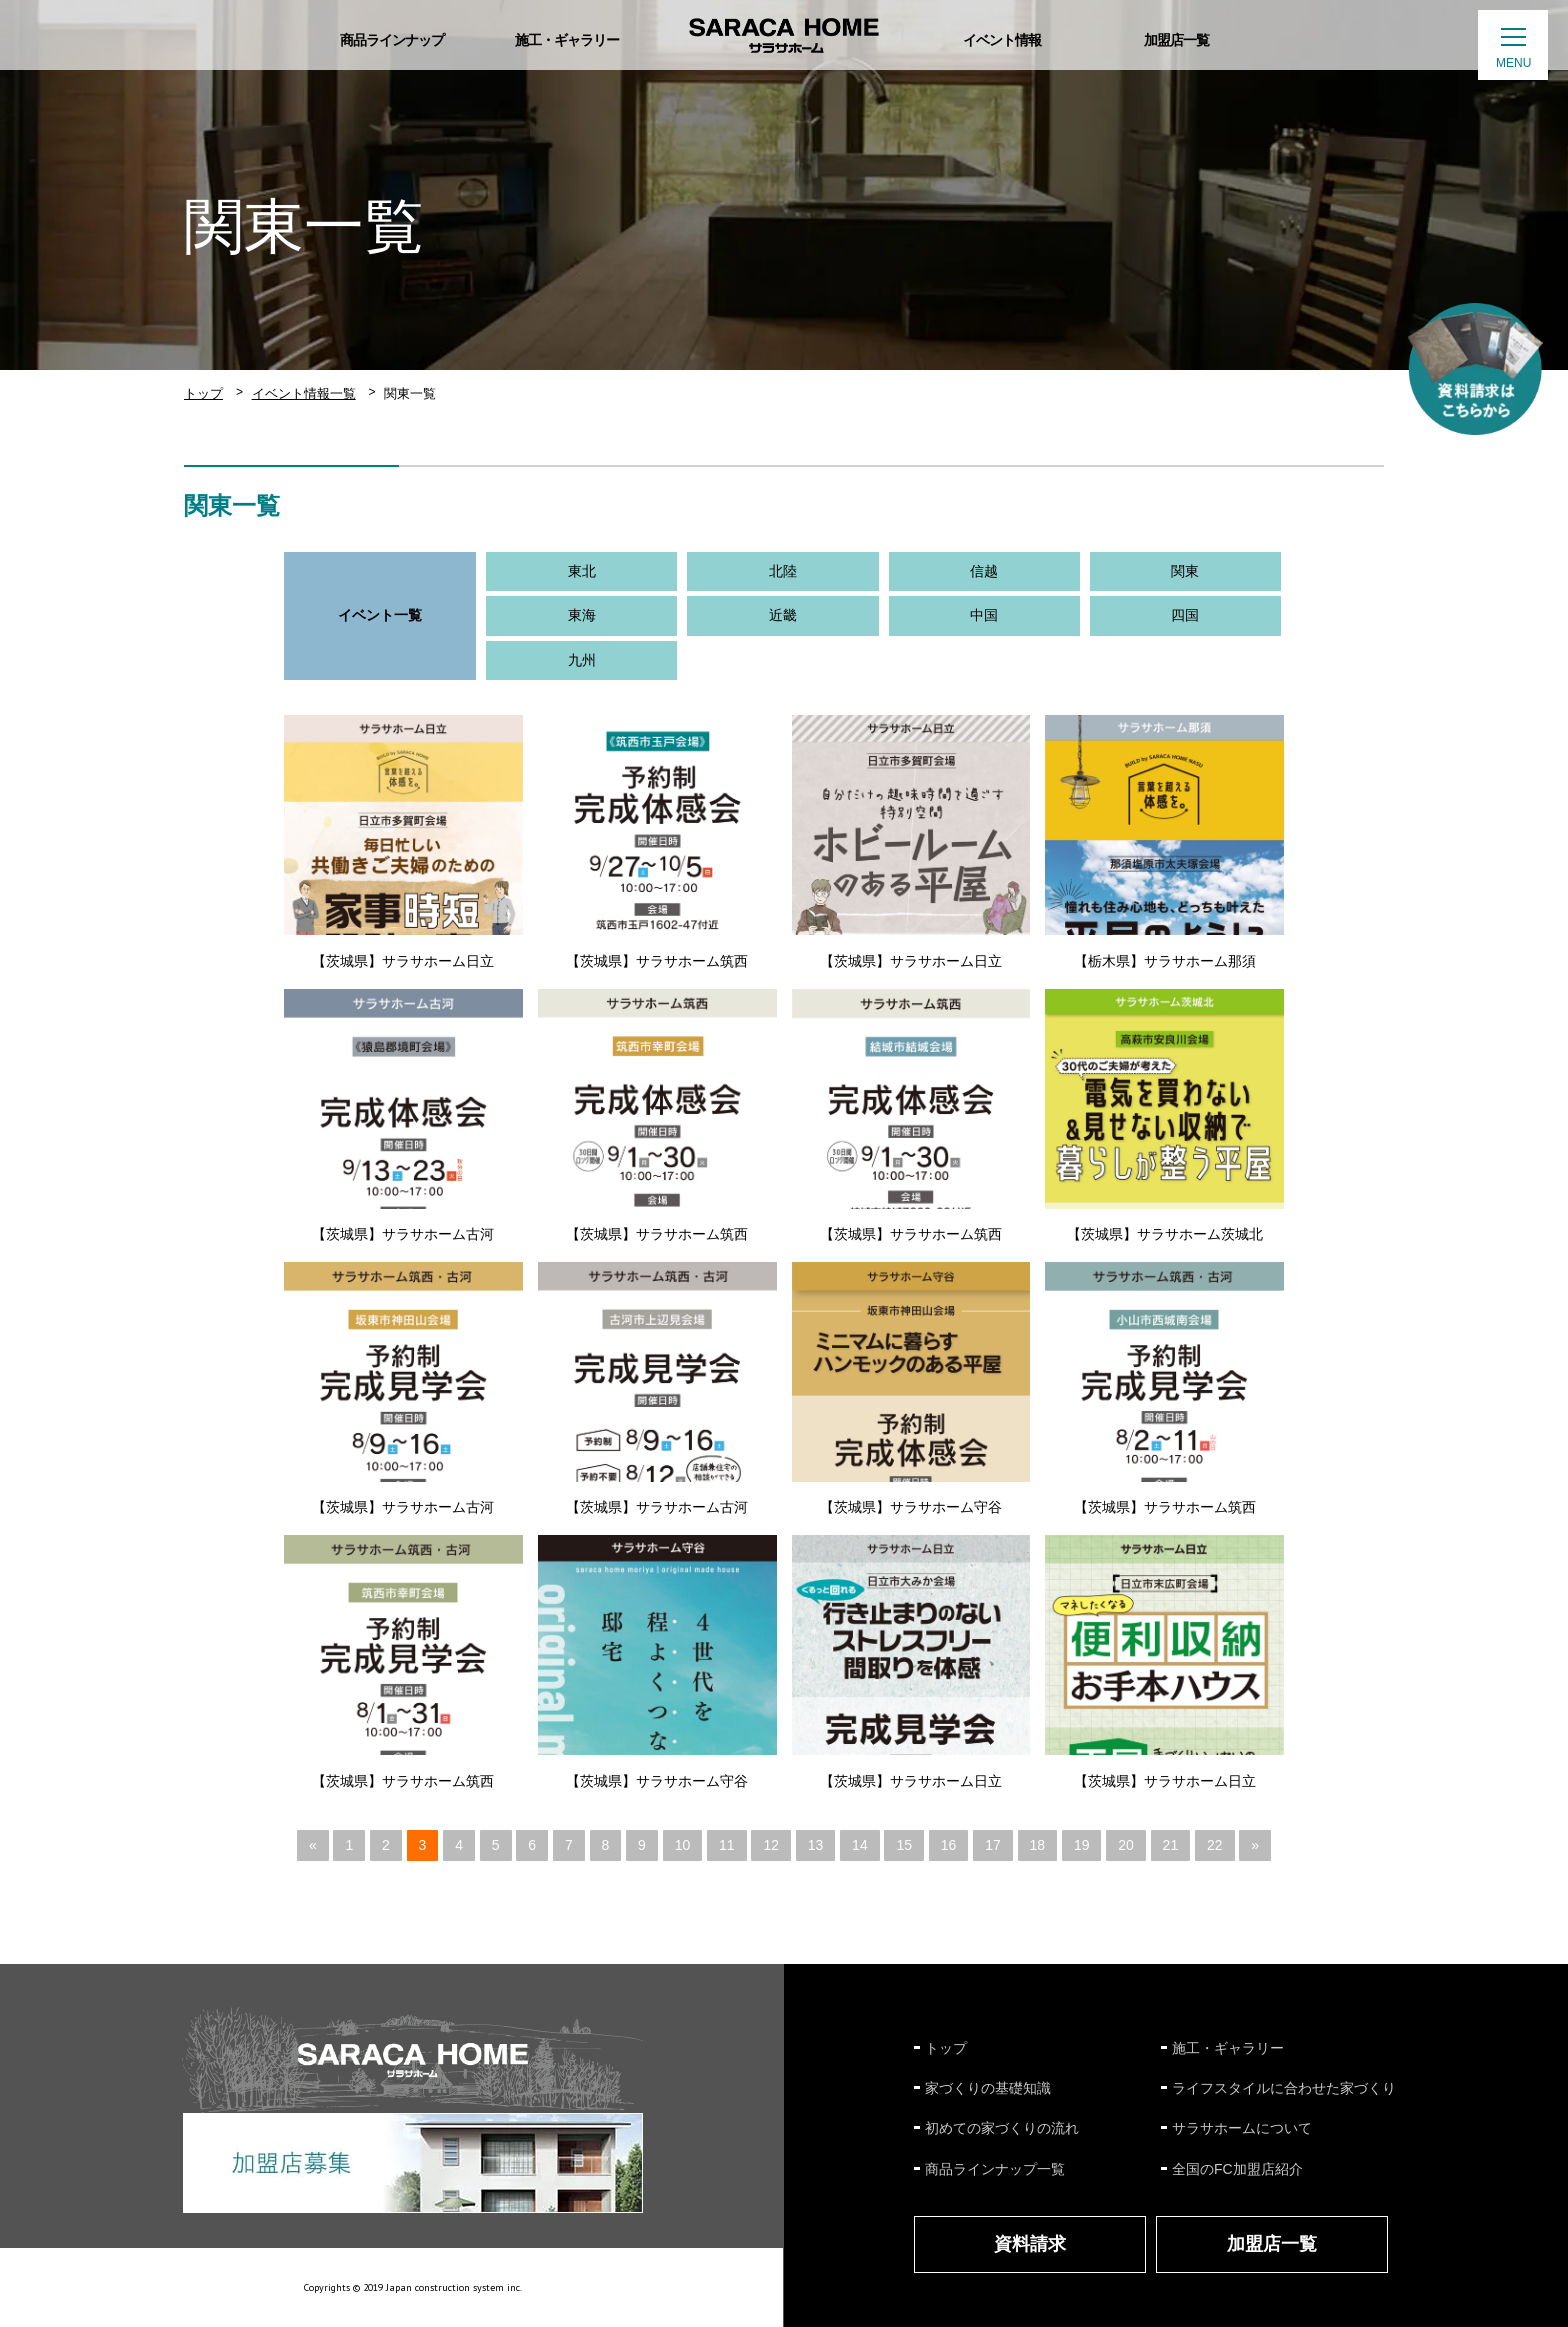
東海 (582, 615)
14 (860, 1845)
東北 (582, 571)
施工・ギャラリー (1228, 2048)
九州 (582, 660)
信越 (984, 571)
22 (1215, 1845)
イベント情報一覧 (304, 393)
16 (949, 1845)
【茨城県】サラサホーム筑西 (657, 961)
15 (904, 1845)
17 (993, 1845)
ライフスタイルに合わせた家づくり (1284, 2088)
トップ (203, 393)
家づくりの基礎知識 (988, 2088)
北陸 (783, 571)
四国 (1185, 615)
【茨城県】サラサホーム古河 (403, 1234)
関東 (1185, 571)
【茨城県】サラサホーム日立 (403, 961)
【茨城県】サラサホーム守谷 (911, 1507)
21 (1171, 1845)
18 (1038, 1845)
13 (816, 1845)
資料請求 (1030, 2244)
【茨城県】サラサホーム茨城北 (1165, 1234)
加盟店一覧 (1272, 2244)
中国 (984, 615)
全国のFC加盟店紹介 (1237, 2169)
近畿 (783, 615)
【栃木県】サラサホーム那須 (1165, 961)
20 (1126, 1845)
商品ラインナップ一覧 (995, 2169)
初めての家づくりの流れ (1002, 2128)
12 (771, 1845)
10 (683, 1845)
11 (727, 1845)
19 (1082, 1845)
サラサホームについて (1242, 2128)
